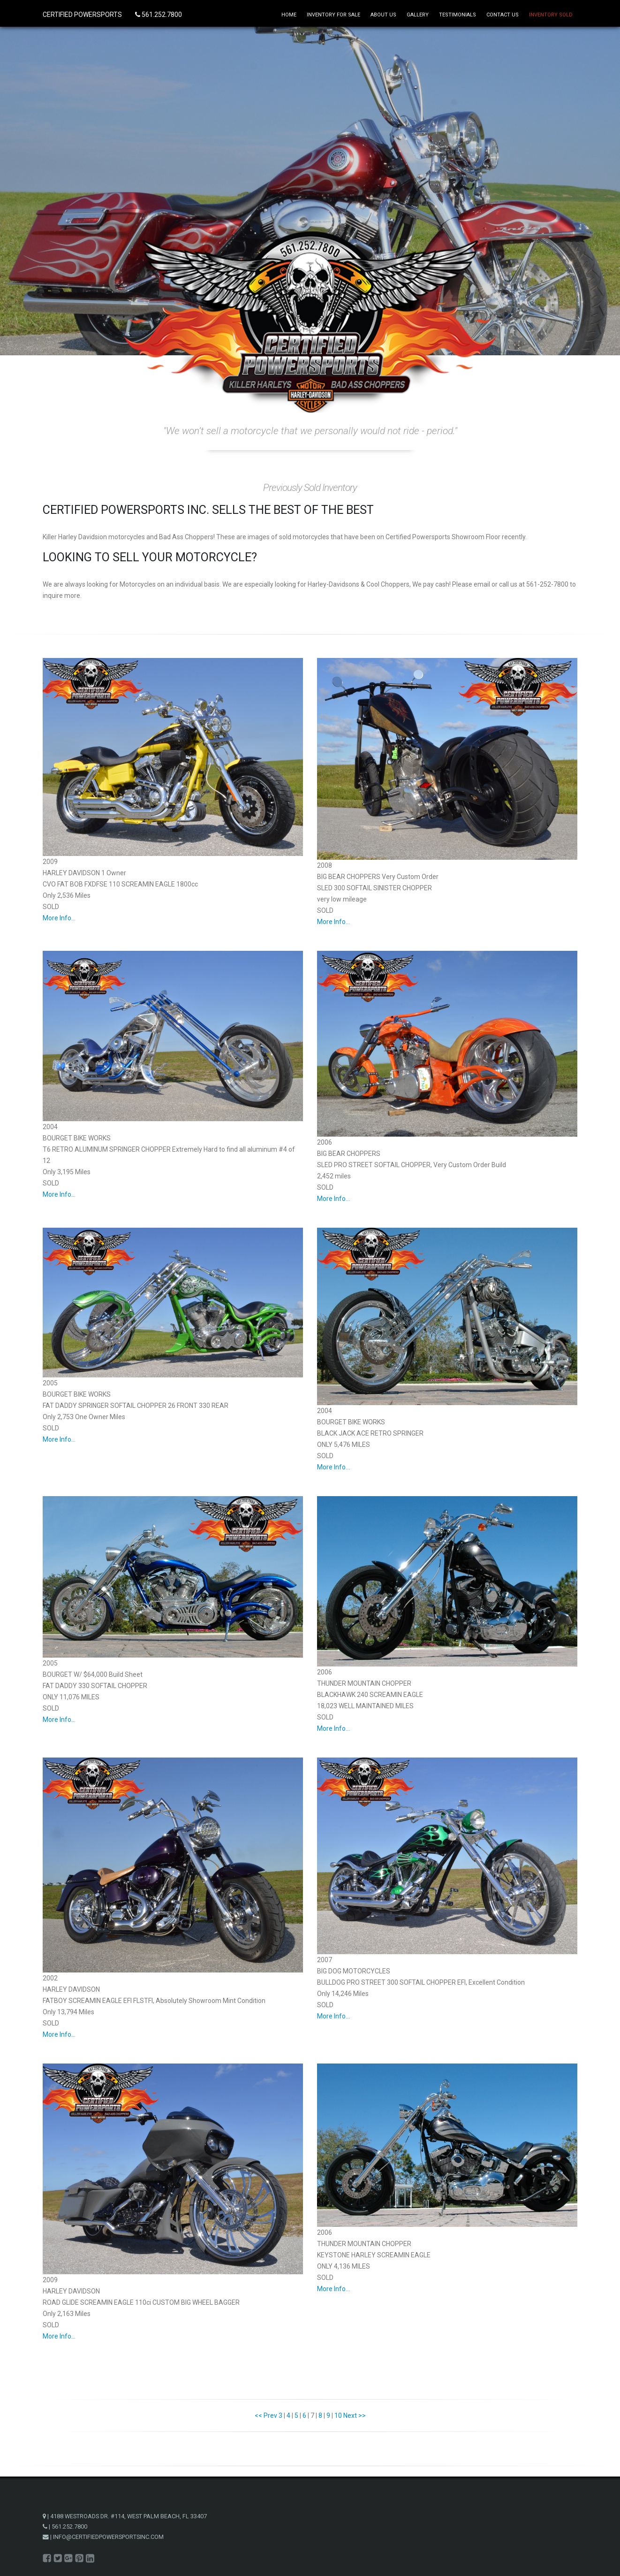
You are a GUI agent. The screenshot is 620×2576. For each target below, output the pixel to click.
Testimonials (457, 15)
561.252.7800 (158, 14)
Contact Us (502, 15)
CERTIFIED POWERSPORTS (83, 14)
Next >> (354, 2415)
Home (288, 15)
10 (338, 2415)
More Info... (59, 918)
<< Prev (266, 2415)
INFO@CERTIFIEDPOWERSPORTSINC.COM (108, 2536)
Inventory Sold (551, 15)
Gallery (418, 15)
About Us (383, 15)
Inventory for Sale (333, 15)
